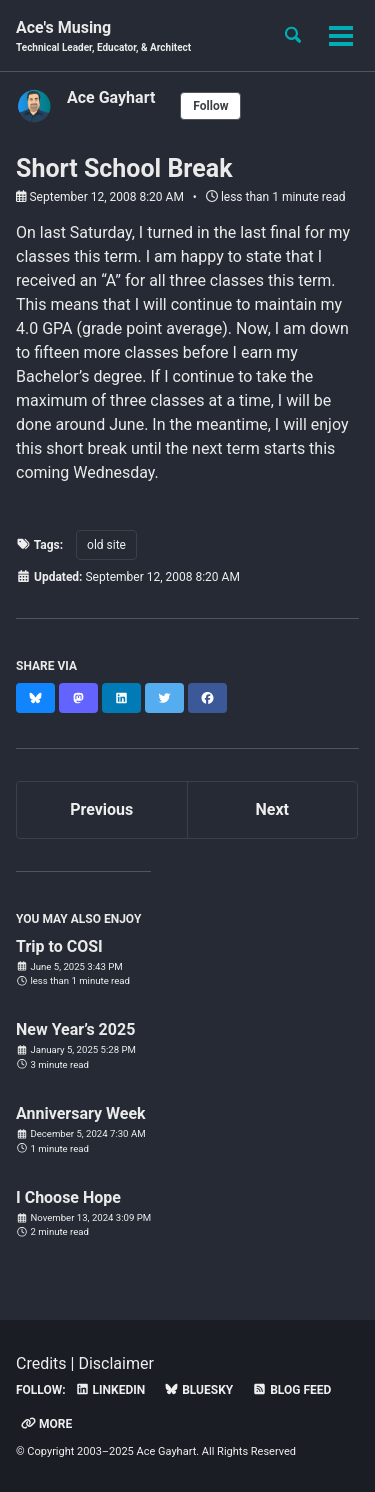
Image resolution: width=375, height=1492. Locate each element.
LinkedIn (110, 1390)
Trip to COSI (59, 946)
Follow (210, 106)
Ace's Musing (103, 36)
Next (272, 809)
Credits (41, 1363)
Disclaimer (115, 1363)
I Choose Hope (68, 1197)
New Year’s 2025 (75, 1029)
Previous (101, 809)
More (46, 1424)
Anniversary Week (81, 1113)
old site (106, 545)
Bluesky (198, 1390)
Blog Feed (291, 1390)
